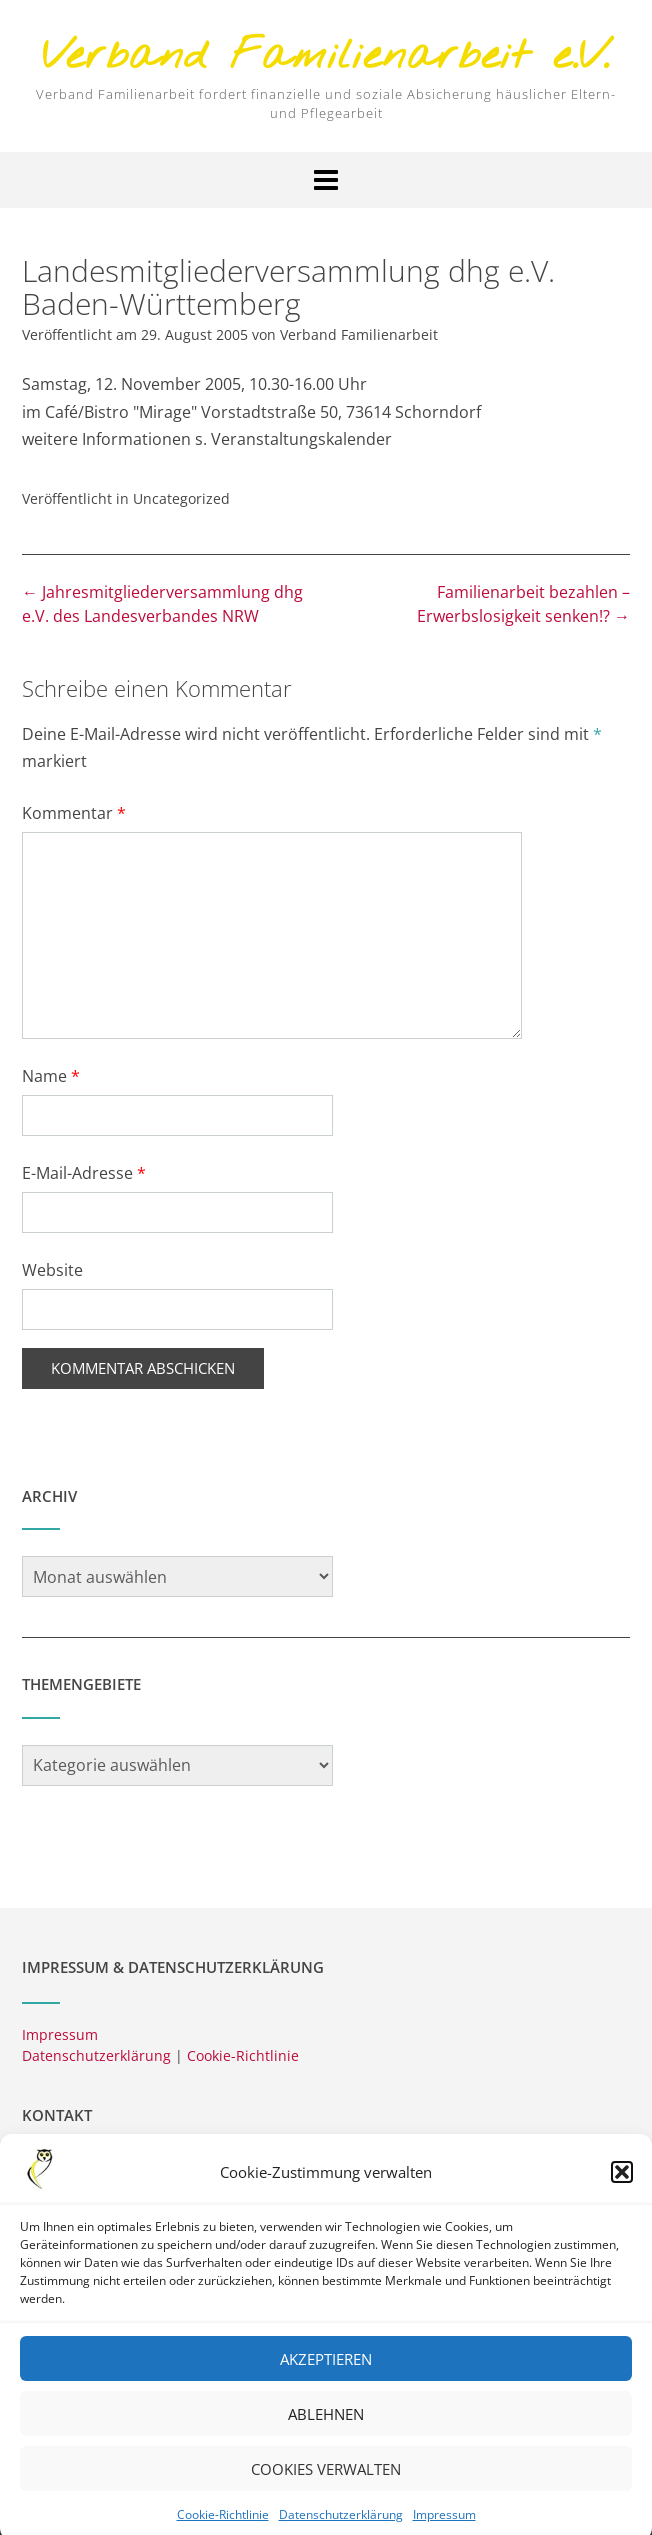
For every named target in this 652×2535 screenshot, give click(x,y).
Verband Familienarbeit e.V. (326, 57)
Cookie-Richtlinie (243, 2055)
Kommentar (74, 813)
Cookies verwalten (326, 2489)
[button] (622, 2193)
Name (51, 1076)
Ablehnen (326, 2434)
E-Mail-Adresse (84, 1173)
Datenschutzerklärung (96, 2055)
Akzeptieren (326, 2379)
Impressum (60, 2034)
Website (52, 1270)
